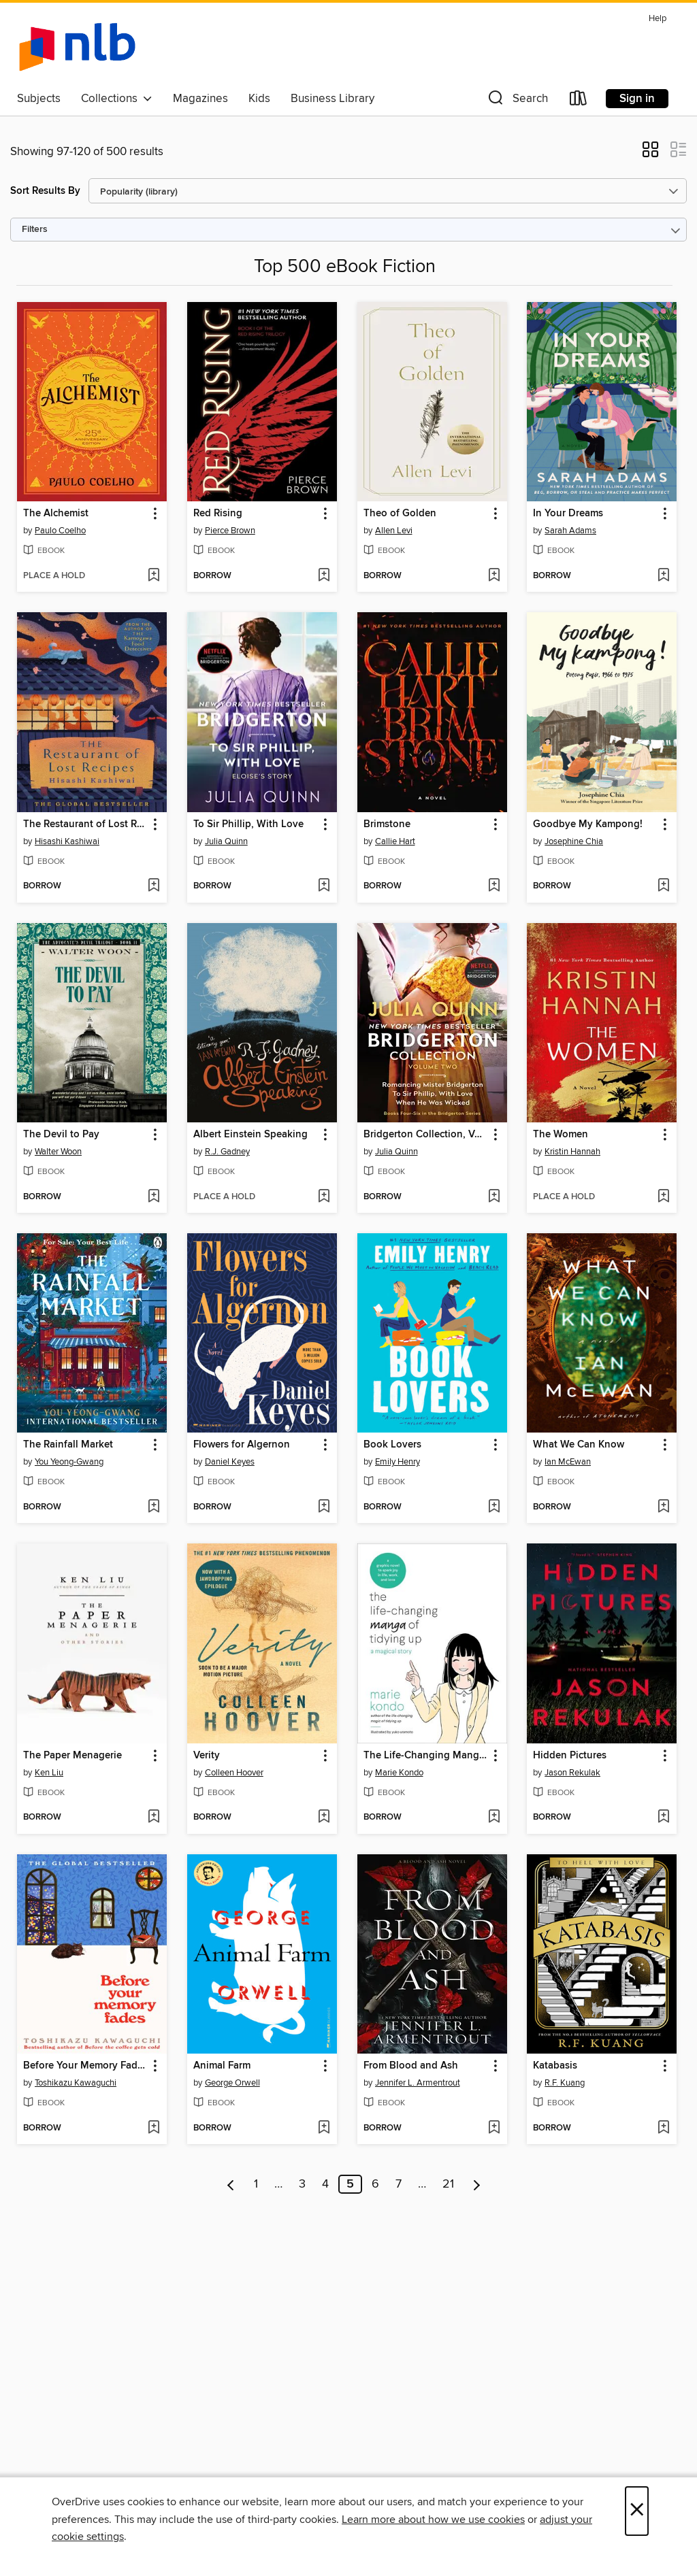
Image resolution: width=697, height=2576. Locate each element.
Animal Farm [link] (221, 2066)
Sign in (637, 98)
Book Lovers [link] (392, 1445)
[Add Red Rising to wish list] (323, 576)
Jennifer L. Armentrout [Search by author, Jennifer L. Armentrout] (417, 2082)
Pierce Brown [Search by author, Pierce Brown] (230, 530)
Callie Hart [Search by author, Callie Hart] (395, 841)
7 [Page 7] (398, 2184)
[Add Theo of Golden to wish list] (493, 576)
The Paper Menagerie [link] (72, 1756)
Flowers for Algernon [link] (241, 1445)
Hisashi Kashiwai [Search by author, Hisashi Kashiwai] (67, 841)
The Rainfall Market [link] (68, 1445)
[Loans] (578, 101)
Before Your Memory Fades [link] (85, 2066)
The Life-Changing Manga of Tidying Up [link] (425, 1756)
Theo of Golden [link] (399, 513)
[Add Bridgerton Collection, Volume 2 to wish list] (493, 1197)
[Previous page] (231, 2184)
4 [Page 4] (325, 2184)
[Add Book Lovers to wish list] (493, 1507)
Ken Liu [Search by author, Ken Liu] (49, 1772)
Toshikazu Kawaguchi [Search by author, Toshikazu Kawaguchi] (75, 2082)
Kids (259, 98)
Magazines (200, 98)
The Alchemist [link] (55, 513)
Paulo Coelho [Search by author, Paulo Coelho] (60, 530)
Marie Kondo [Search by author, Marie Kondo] (399, 1772)
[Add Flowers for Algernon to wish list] (323, 1507)
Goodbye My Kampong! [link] (588, 824)
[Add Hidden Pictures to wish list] (663, 1817)
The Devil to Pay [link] (61, 1134)
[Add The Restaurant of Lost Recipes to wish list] (153, 886)
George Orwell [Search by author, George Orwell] (232, 2082)
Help (657, 19)
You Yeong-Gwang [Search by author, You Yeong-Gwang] (69, 1461)
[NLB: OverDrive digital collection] (77, 46)
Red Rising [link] (217, 513)
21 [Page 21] (448, 2184)
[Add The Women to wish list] (663, 1197)
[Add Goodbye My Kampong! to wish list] (663, 886)
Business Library (332, 98)
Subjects (39, 98)
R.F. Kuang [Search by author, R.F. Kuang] (565, 2082)
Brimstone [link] (386, 824)
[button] (516, 101)
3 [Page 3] (302, 2184)
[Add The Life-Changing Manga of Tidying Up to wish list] (493, 1817)
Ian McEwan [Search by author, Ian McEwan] (568, 1461)
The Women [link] (560, 1134)
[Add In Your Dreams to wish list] (663, 576)
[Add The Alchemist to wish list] (153, 576)
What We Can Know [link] (578, 1445)
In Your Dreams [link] (568, 513)
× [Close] (636, 2511)
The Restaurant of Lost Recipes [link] (85, 824)
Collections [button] (116, 98)
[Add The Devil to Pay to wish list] (153, 1197)
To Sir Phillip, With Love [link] (248, 824)
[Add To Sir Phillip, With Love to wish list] (323, 886)
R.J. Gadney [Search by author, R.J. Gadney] (227, 1151)
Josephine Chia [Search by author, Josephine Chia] (574, 841)
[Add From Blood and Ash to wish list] (493, 2128)
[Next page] (477, 2184)
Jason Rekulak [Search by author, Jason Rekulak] (572, 1772)
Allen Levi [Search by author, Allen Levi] (393, 530)
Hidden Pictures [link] (569, 1756)
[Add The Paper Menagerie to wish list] (153, 1817)
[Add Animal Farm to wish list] (323, 2128)
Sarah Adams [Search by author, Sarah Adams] (570, 530)
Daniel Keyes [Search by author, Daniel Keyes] (230, 1461)
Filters (35, 229)
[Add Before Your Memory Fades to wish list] (153, 2128)
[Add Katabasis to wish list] (663, 2128)
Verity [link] (206, 1756)
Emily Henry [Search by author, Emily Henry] (397, 1461)
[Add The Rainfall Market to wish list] (153, 1507)
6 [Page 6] (375, 2184)
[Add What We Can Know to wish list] (663, 1507)
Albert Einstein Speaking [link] (250, 1134)
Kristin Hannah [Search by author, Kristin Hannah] (572, 1151)
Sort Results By (45, 190)
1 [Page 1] (256, 2184)
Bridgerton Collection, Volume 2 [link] (425, 1134)
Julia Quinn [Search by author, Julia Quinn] (226, 841)
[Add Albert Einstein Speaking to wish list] (323, 1197)
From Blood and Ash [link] (410, 2066)
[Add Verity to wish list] (323, 1817)
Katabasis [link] (555, 2066)
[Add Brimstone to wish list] (493, 886)
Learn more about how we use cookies (433, 2519)
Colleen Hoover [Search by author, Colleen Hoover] (234, 1772)
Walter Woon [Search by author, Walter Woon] (58, 1151)
